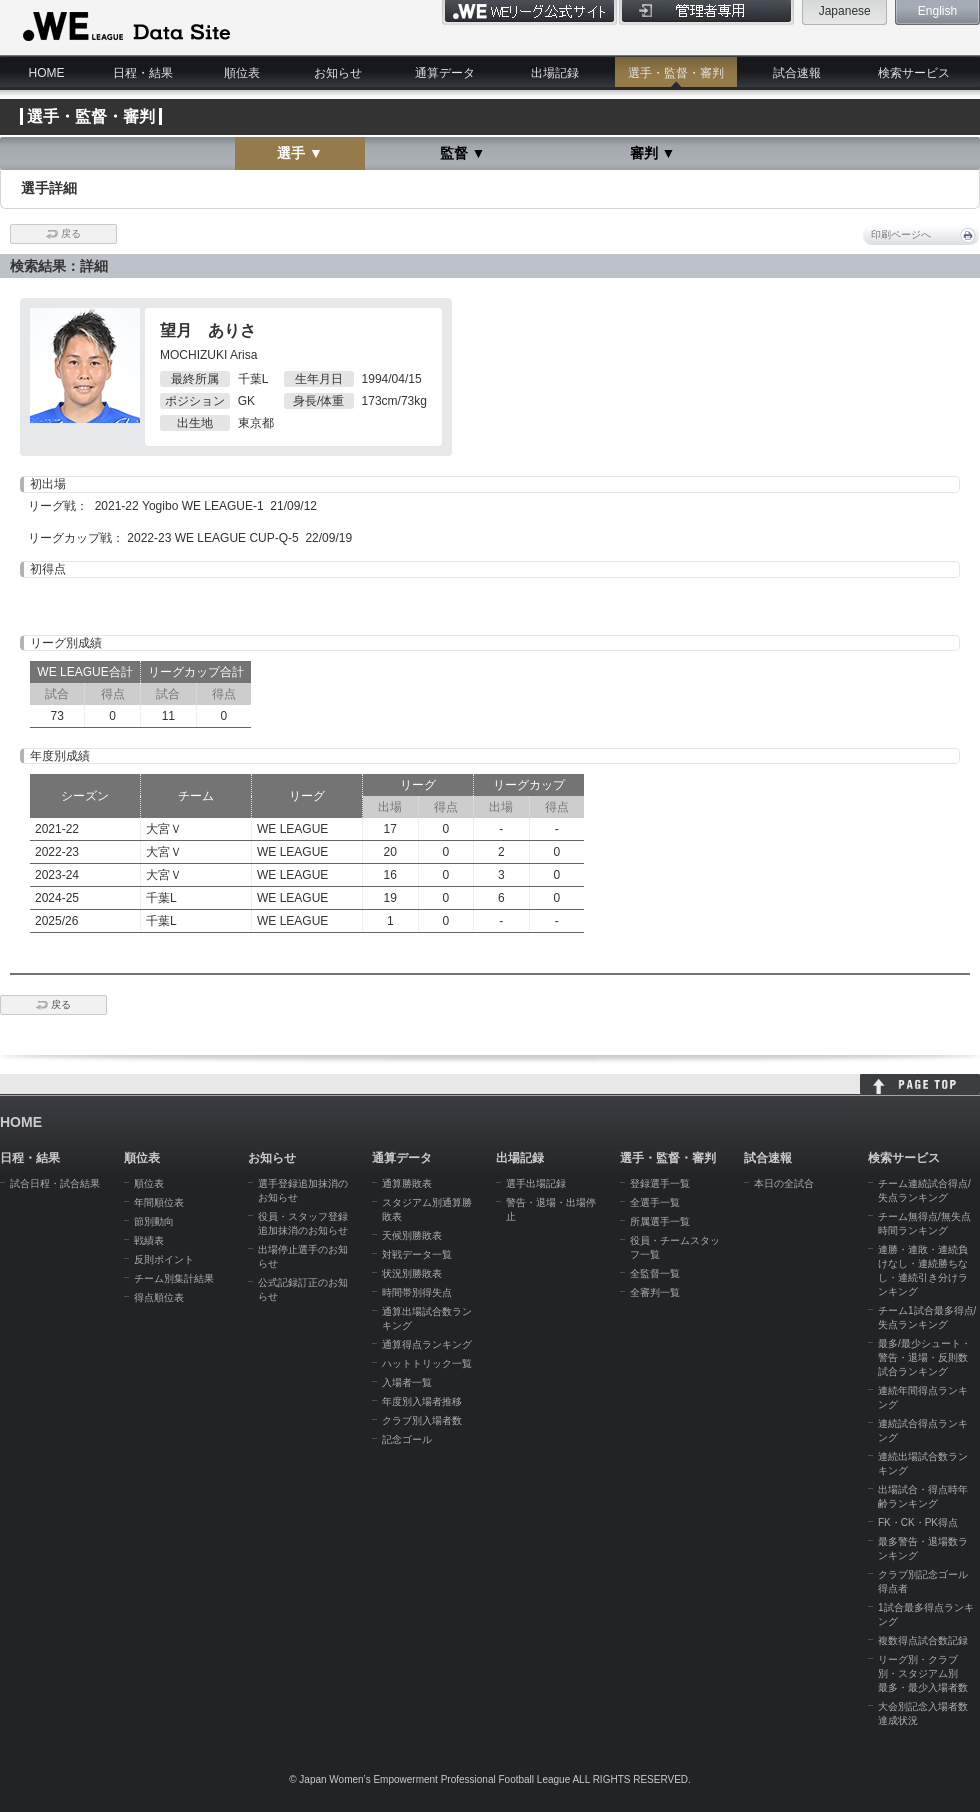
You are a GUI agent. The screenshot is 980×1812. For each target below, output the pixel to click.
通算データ (445, 73)
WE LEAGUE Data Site (124, 27)
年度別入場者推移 (422, 1401)
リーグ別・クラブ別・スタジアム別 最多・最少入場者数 (923, 1673)
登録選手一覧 (660, 1183)
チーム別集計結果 (174, 1278)
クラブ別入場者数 (422, 1420)
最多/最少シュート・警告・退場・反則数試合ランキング (924, 1357)
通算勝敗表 (407, 1183)
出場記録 (555, 73)
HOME (47, 73)
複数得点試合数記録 (923, 1640)
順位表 (242, 73)
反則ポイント (164, 1259)
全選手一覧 (655, 1202)
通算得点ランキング (427, 1344)
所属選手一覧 (660, 1221)
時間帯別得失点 (417, 1292)
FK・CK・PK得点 (918, 1522)
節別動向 (154, 1221)
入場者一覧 (407, 1382)
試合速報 (797, 73)
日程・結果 (143, 73)
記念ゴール (407, 1439)
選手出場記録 (536, 1183)
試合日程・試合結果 (55, 1183)
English (937, 11)
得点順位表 (159, 1297)
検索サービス (914, 73)
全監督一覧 (655, 1273)
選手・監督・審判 (676, 73)
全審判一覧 (655, 1292)
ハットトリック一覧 (427, 1363)
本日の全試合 (784, 1183)
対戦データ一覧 (417, 1254)
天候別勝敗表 (412, 1235)
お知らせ (338, 73)
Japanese (845, 11)
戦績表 (149, 1240)
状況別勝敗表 (412, 1273)
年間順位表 (159, 1202)
